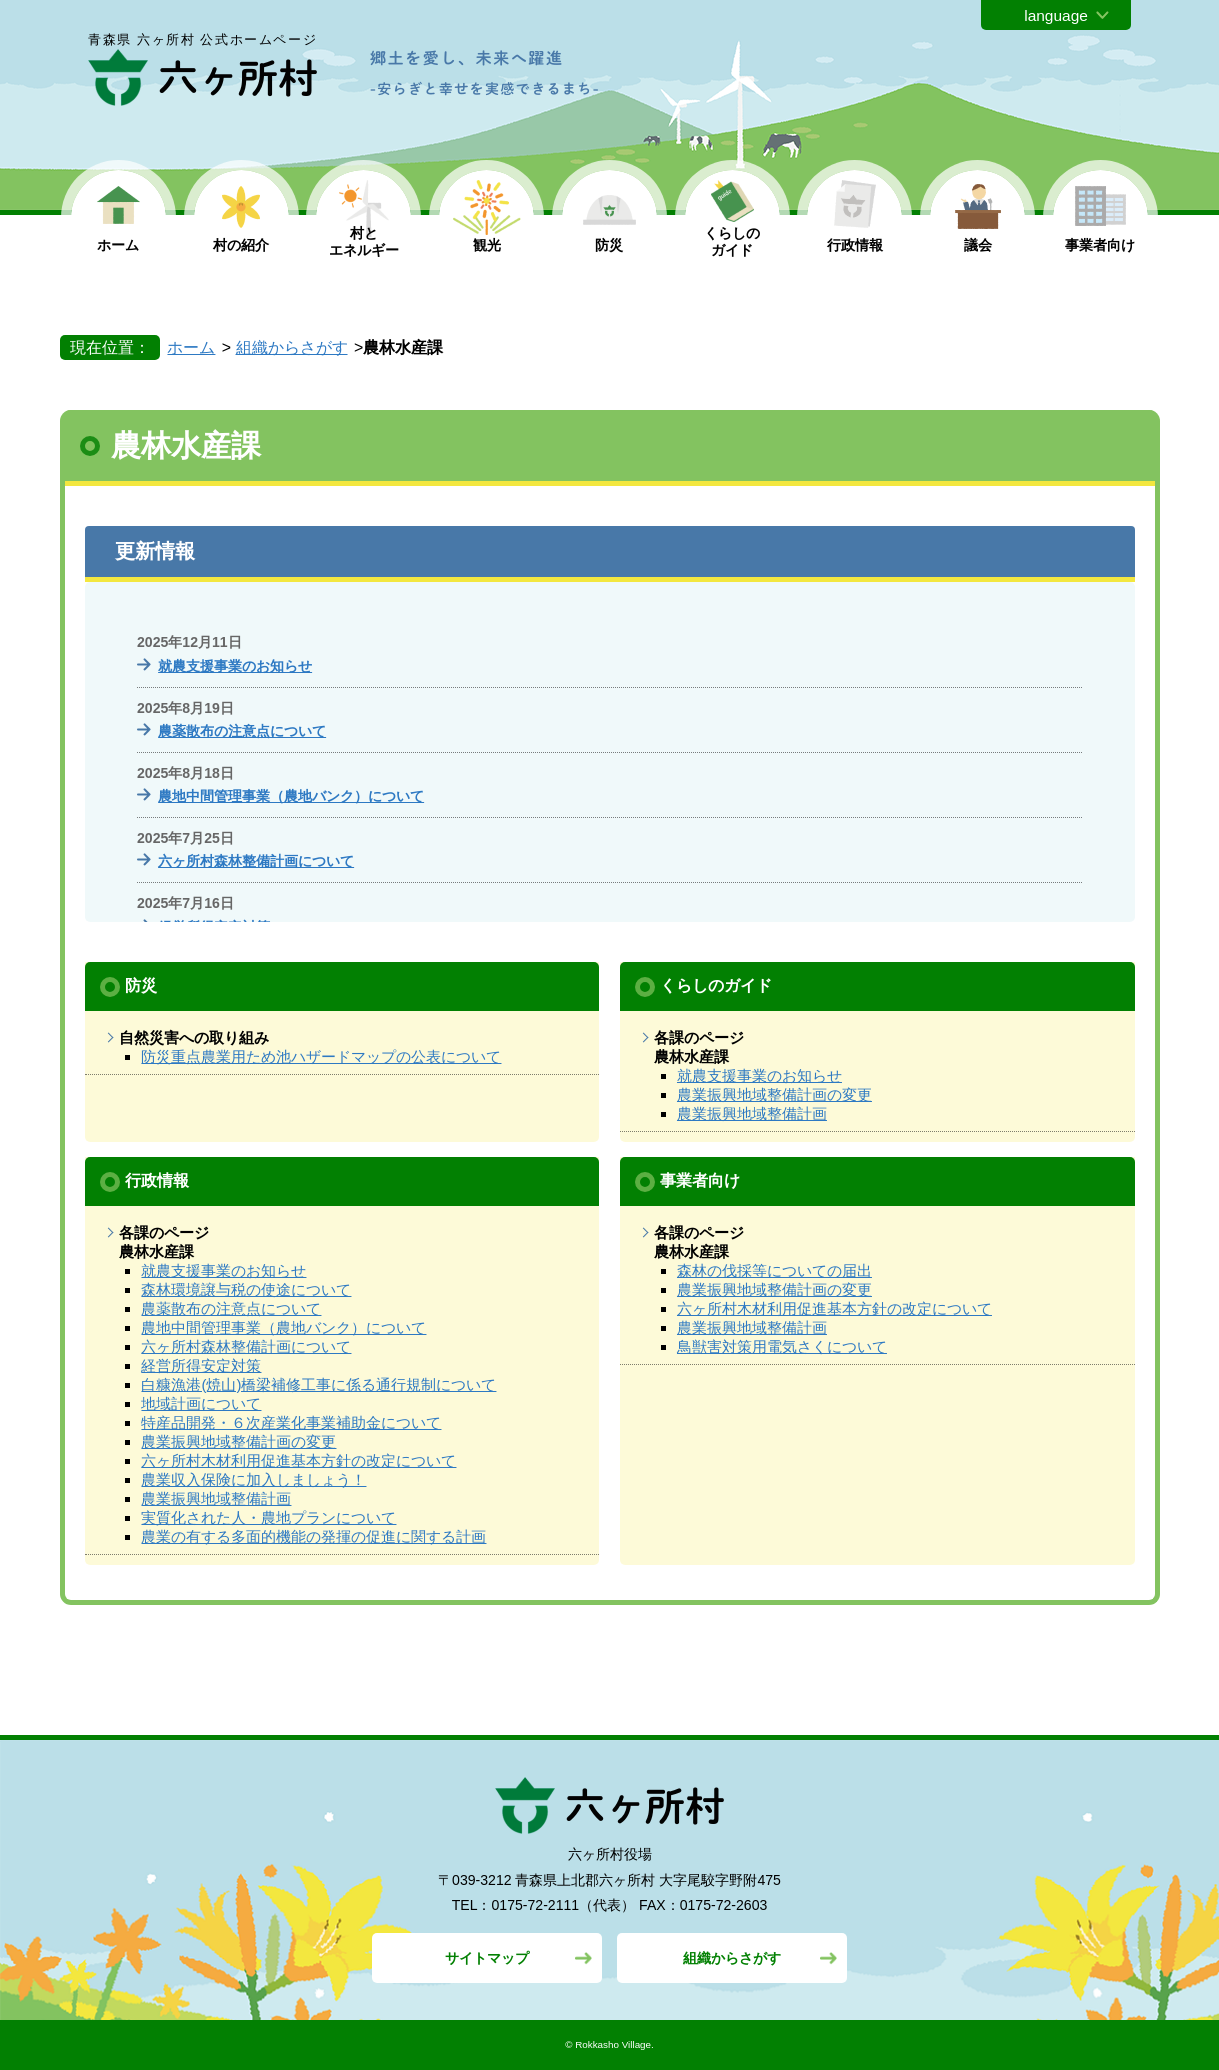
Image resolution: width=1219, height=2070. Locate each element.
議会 (978, 245)
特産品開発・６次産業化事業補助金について (291, 1422)
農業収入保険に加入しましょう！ (253, 1479)
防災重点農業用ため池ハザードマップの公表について (321, 1056)
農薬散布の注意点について (242, 731)
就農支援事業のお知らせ (235, 666)
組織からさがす (292, 347)
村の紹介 (241, 245)
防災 (609, 245)
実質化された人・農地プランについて (268, 1517)
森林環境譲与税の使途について (246, 1289)
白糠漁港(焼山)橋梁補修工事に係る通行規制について (318, 1384)
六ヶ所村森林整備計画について (256, 861)
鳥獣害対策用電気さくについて (782, 1346)
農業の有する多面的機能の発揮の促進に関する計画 (313, 1536)
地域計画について (201, 1403)
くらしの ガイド (732, 241)
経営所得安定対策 (201, 1365)
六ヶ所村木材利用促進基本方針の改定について (298, 1460)
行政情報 (855, 245)
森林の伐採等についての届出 (774, 1270)
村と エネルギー (364, 241)
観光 (487, 245)
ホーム (118, 245)
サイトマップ (487, 1958)
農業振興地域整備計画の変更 (774, 1094)
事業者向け (1100, 245)
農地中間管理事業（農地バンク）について (291, 796)
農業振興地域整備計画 (752, 1113)
